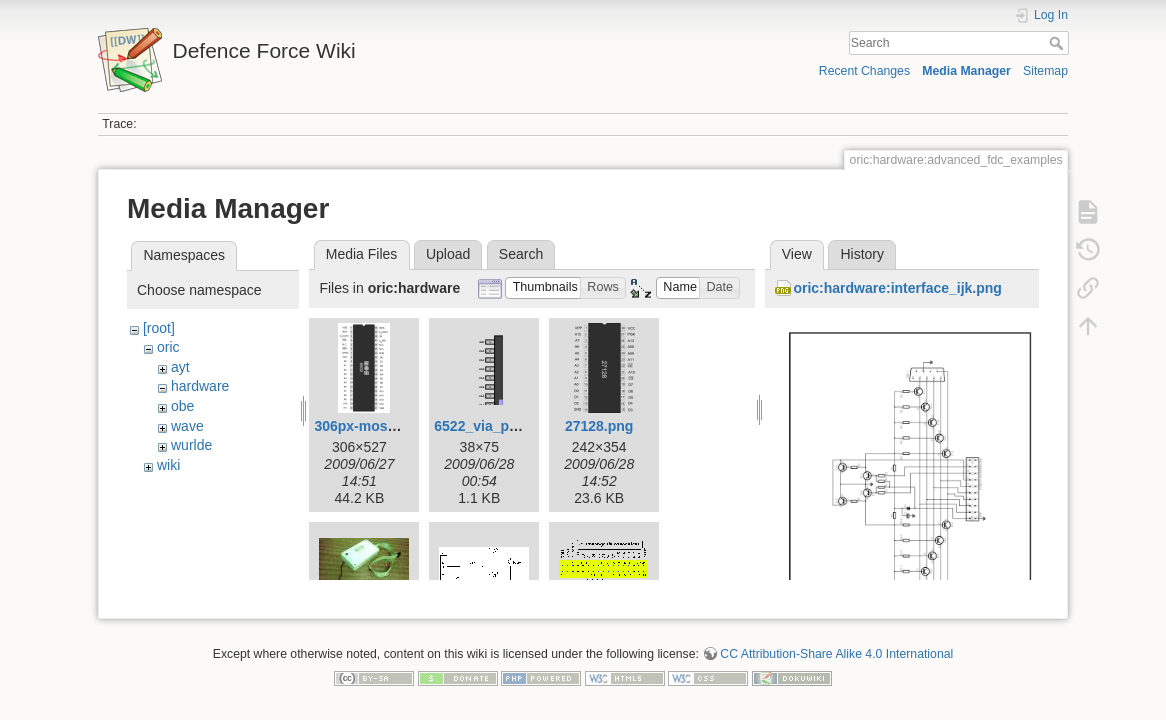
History (862, 254)
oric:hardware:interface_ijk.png (897, 288)
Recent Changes (864, 71)
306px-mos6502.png (381, 426)
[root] (159, 328)
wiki (168, 465)
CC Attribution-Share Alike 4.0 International (836, 646)
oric (168, 347)
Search (1058, 43)
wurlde (191, 445)
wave (187, 426)
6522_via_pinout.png (503, 426)
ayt (180, 367)
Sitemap (1045, 71)
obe (182, 406)
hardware (200, 386)
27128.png (599, 426)
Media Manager (966, 71)
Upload (448, 254)
